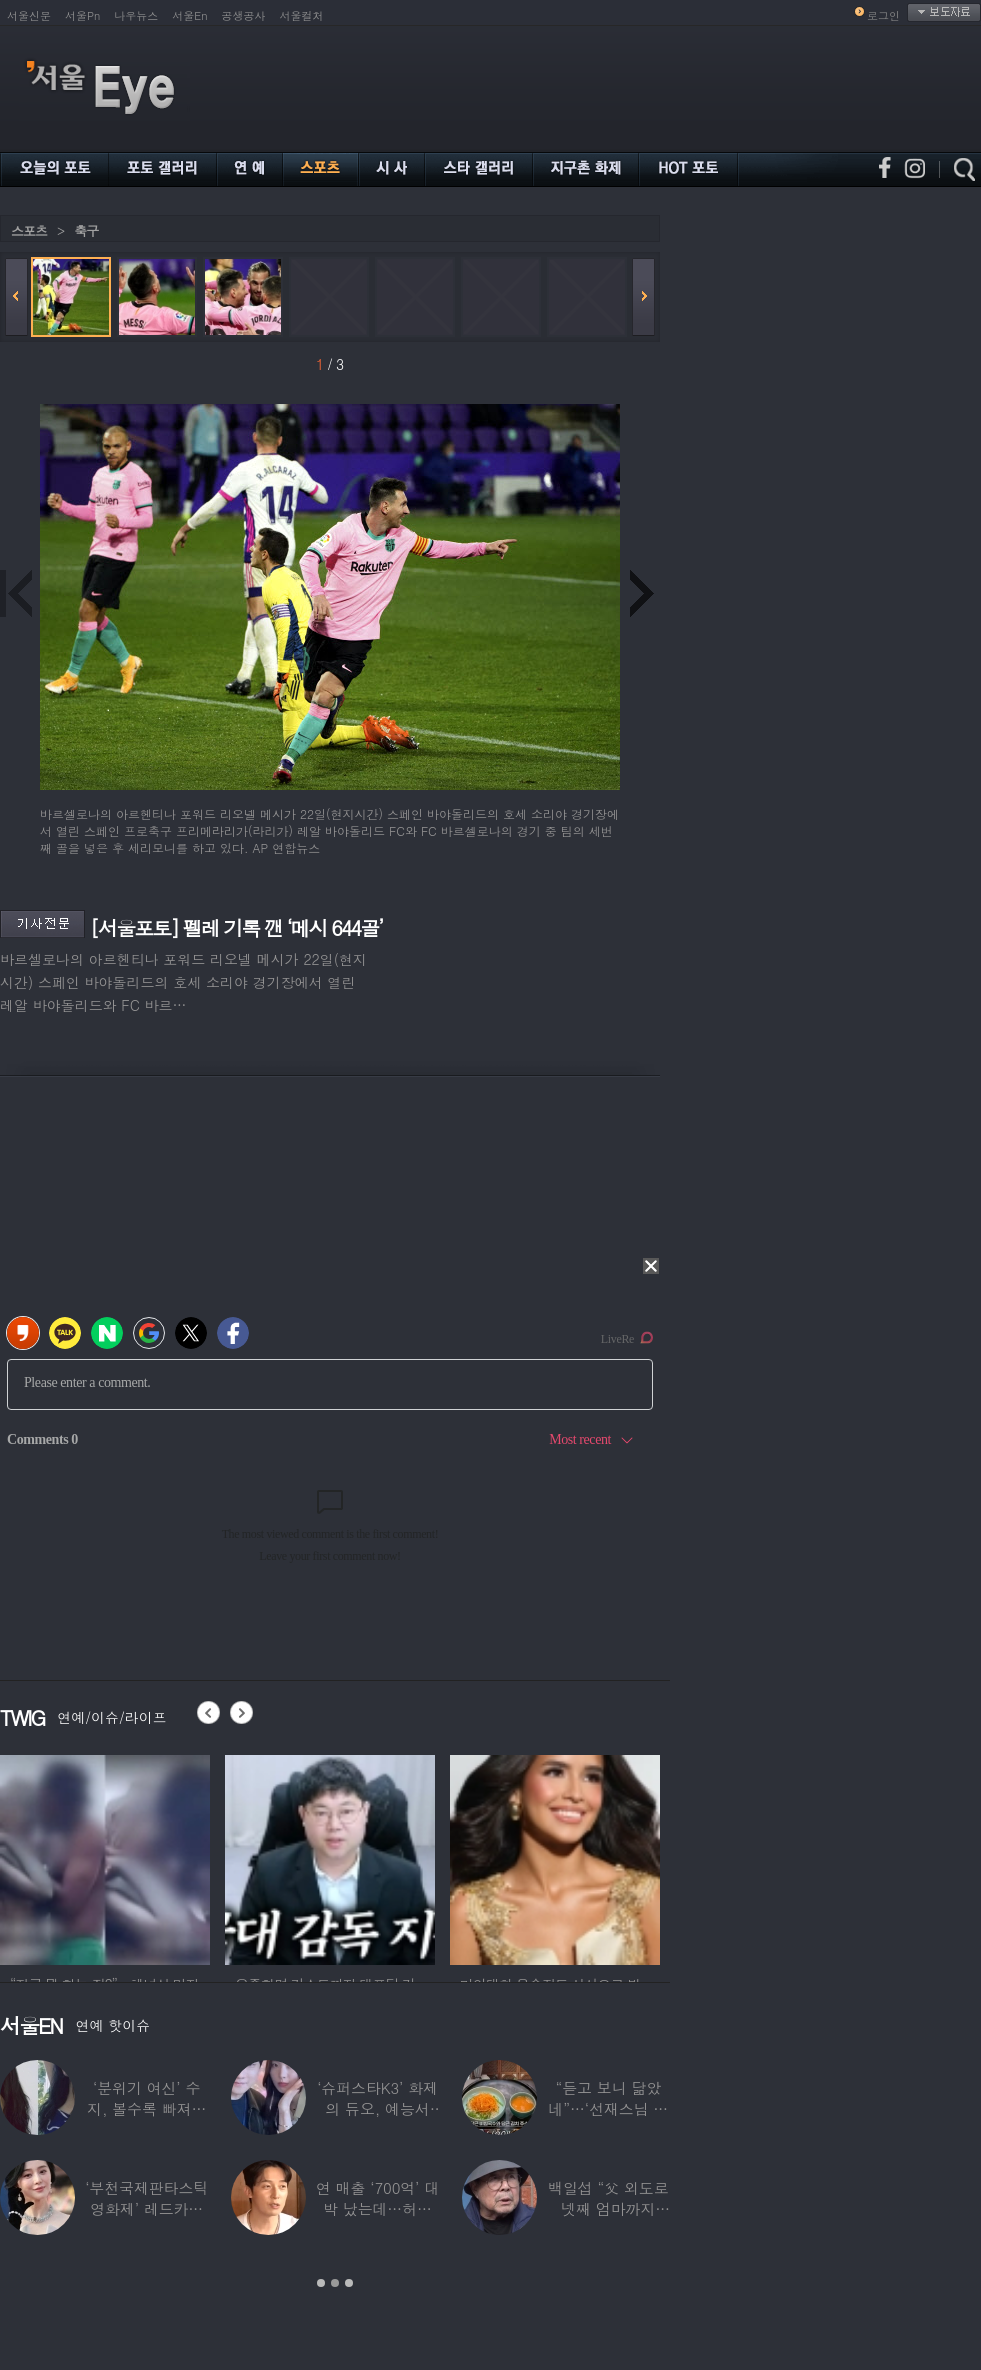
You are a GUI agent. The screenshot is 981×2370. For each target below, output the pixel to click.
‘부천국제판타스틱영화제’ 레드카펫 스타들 (146, 2208)
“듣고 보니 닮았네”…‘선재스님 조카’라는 (608, 2108)
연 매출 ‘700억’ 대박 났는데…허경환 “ (377, 2208)
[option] (105, 1857)
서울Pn (82, 15)
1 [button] (321, 2283)
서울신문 (29, 15)
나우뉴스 (136, 15)
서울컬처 (302, 15)
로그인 (883, 15)
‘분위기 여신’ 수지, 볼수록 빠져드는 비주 (146, 2108)
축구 (86, 230)
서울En (189, 15)
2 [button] (335, 2283)
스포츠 (29, 230)
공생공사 (244, 15)
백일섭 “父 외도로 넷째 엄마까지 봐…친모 (608, 2208)
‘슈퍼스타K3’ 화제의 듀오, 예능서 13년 (377, 2108)
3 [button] (349, 2283)
